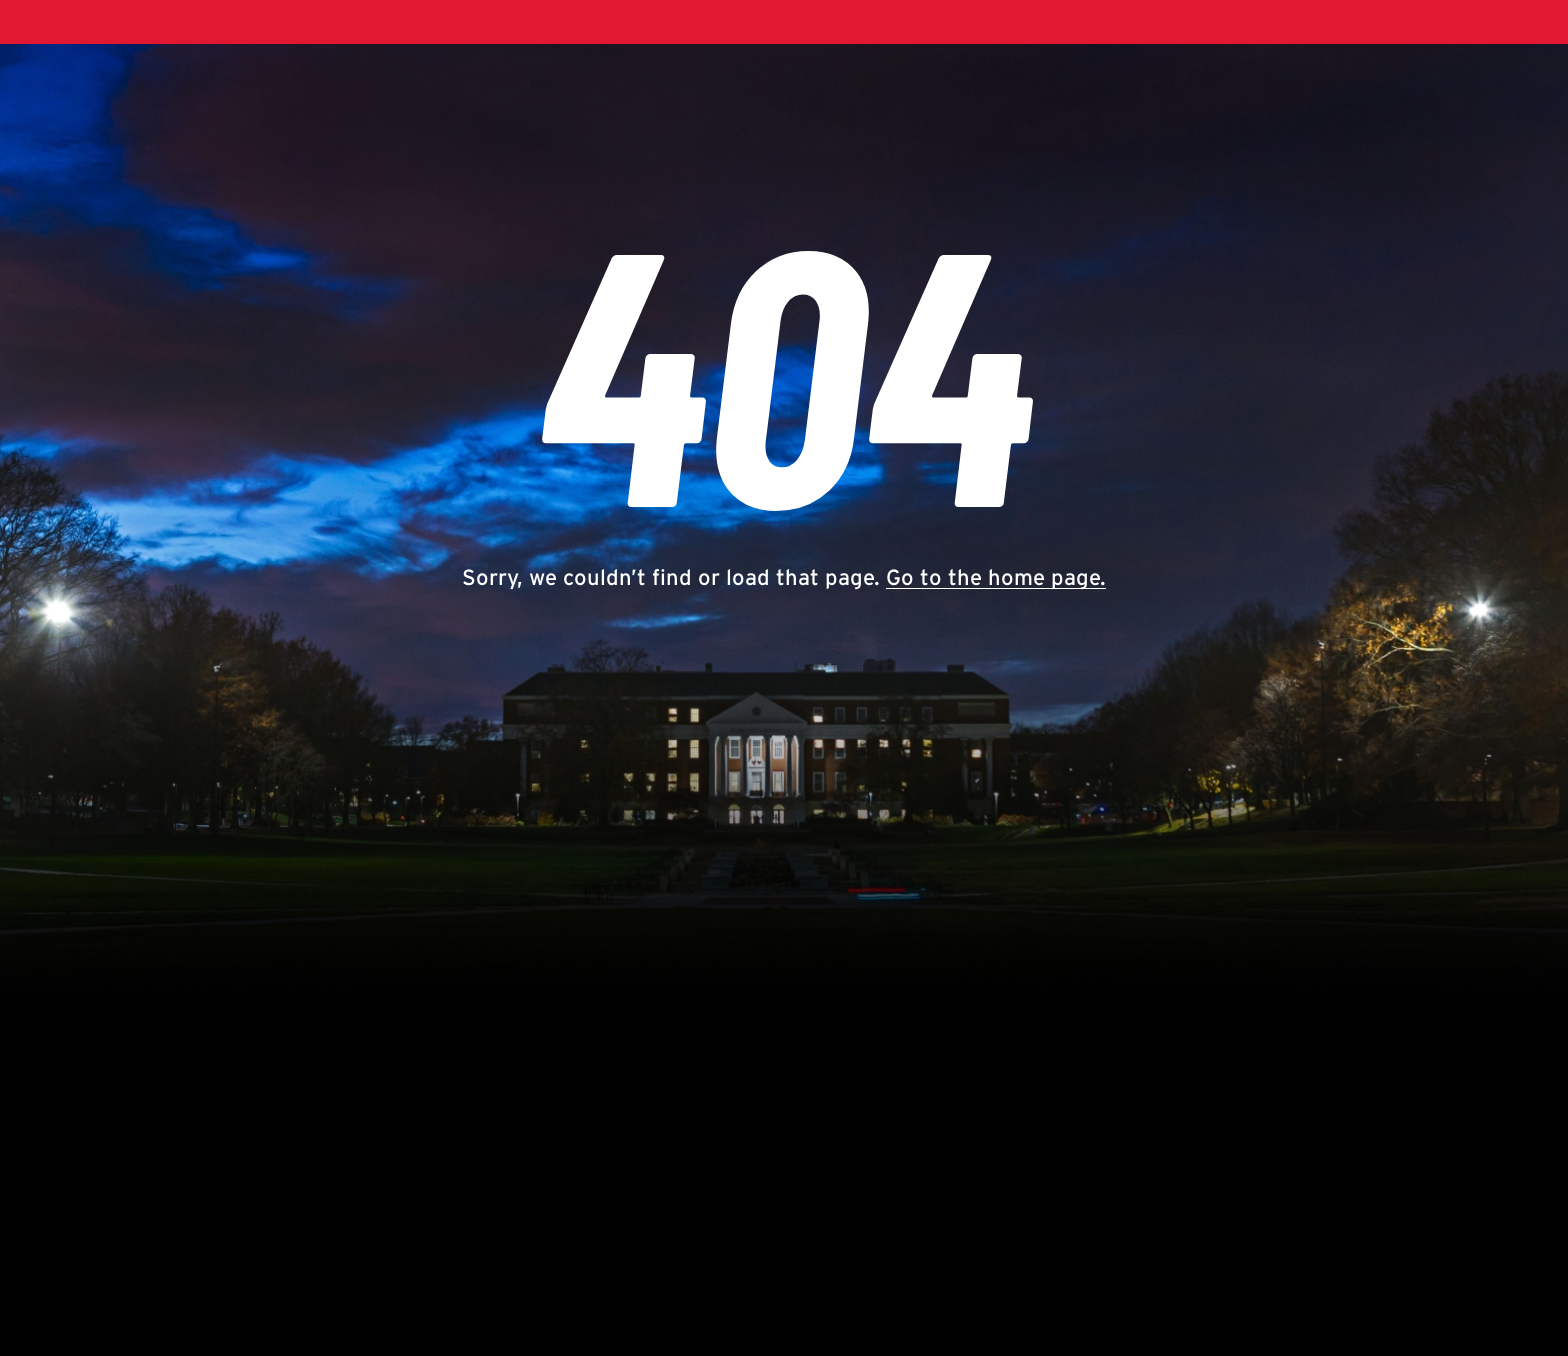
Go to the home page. (996, 577)
